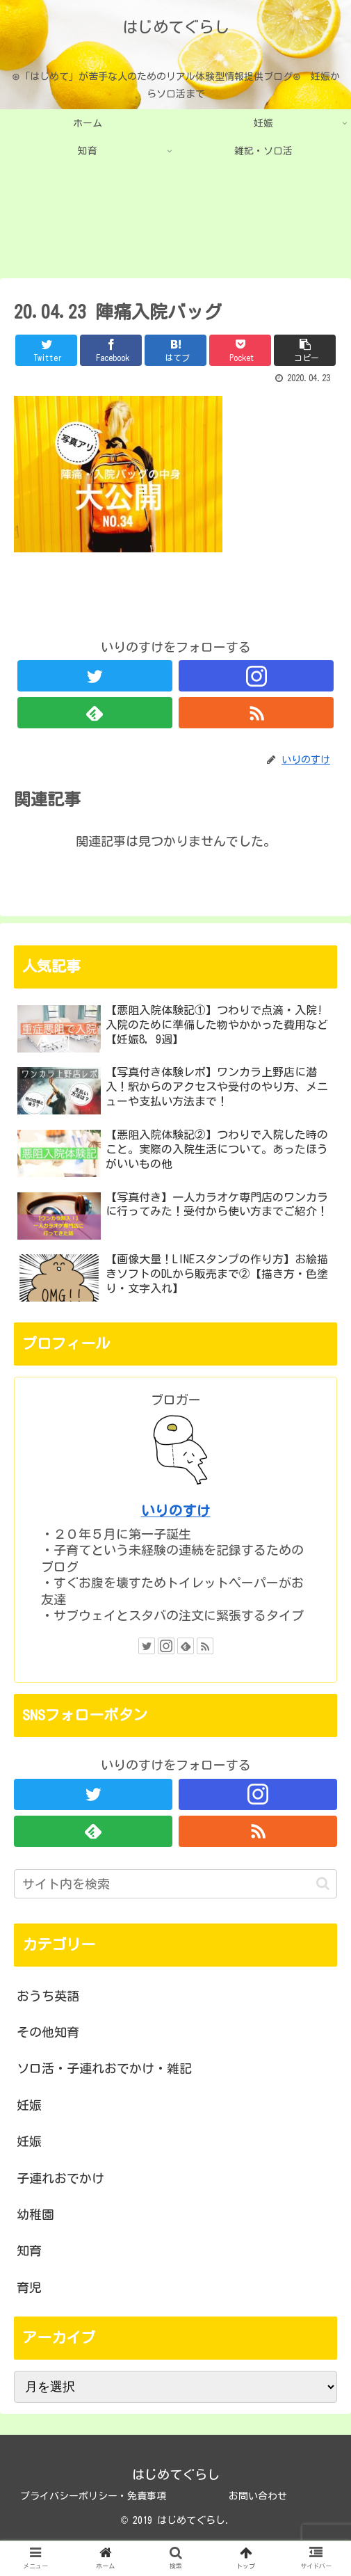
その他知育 (48, 2032)
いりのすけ (176, 1510)
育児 (29, 2287)
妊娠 (29, 2105)
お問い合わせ (258, 2496)
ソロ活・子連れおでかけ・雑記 (104, 2068)
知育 (29, 2250)
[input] (175, 1883)
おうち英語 (48, 1996)
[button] (323, 1883)
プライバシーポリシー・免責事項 (93, 2496)
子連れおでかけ (60, 2178)
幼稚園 (35, 2214)
